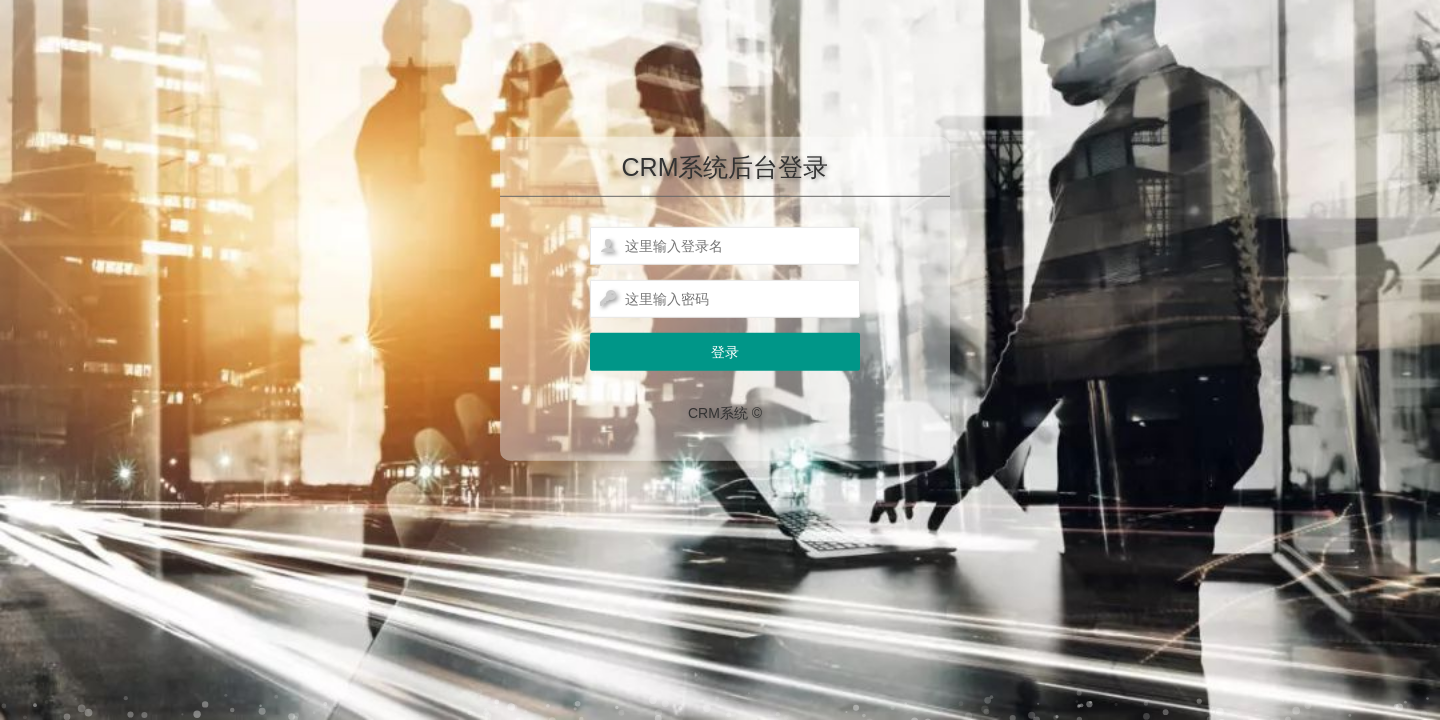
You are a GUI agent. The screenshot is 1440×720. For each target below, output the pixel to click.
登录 (725, 352)
